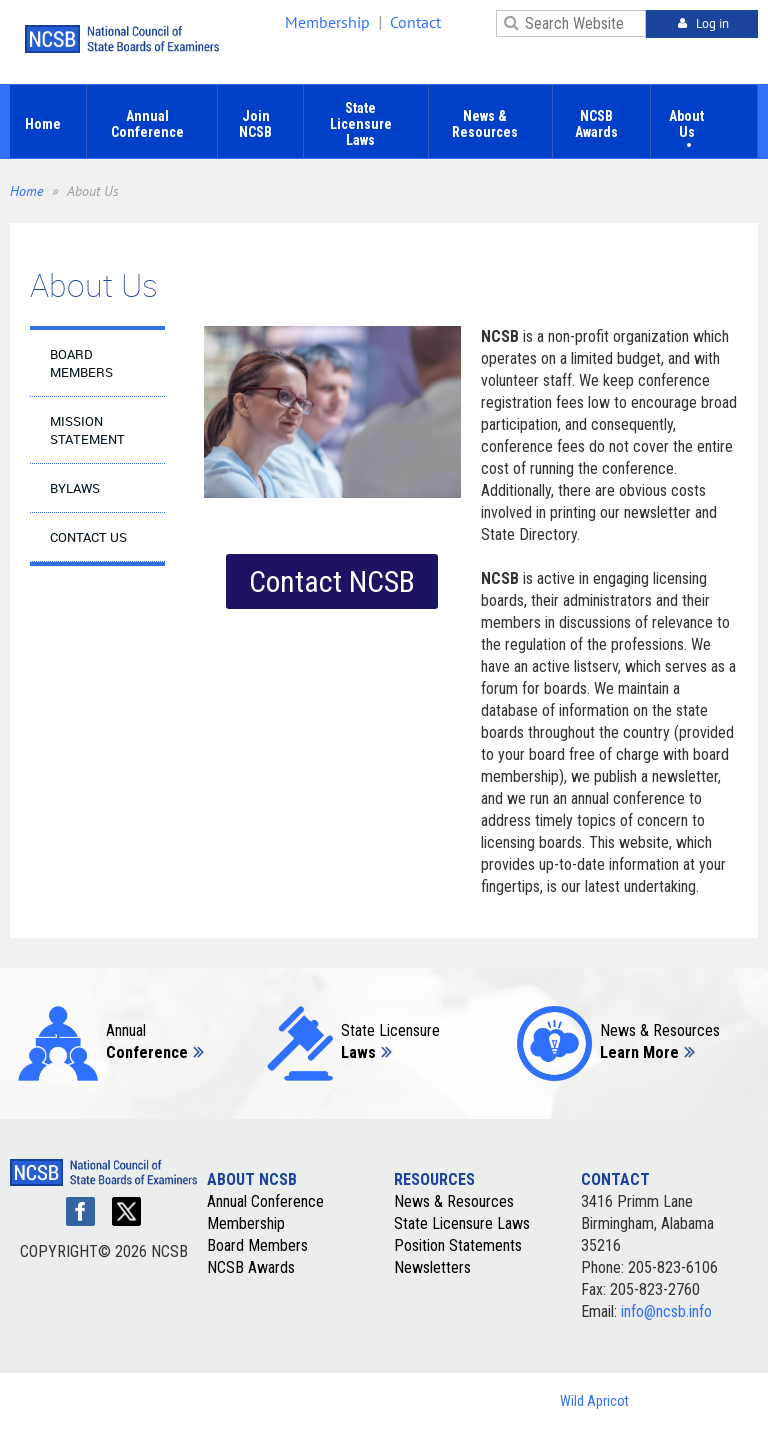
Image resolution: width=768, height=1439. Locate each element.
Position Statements (458, 1245)
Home (26, 191)
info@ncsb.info (666, 1311)
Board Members (257, 1245)
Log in (712, 23)
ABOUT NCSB (252, 1179)
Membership (327, 22)
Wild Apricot (594, 1401)
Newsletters (432, 1267)
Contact (415, 22)
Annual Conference (265, 1201)
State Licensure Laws (462, 1223)
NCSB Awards (251, 1267)
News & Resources (454, 1201)
